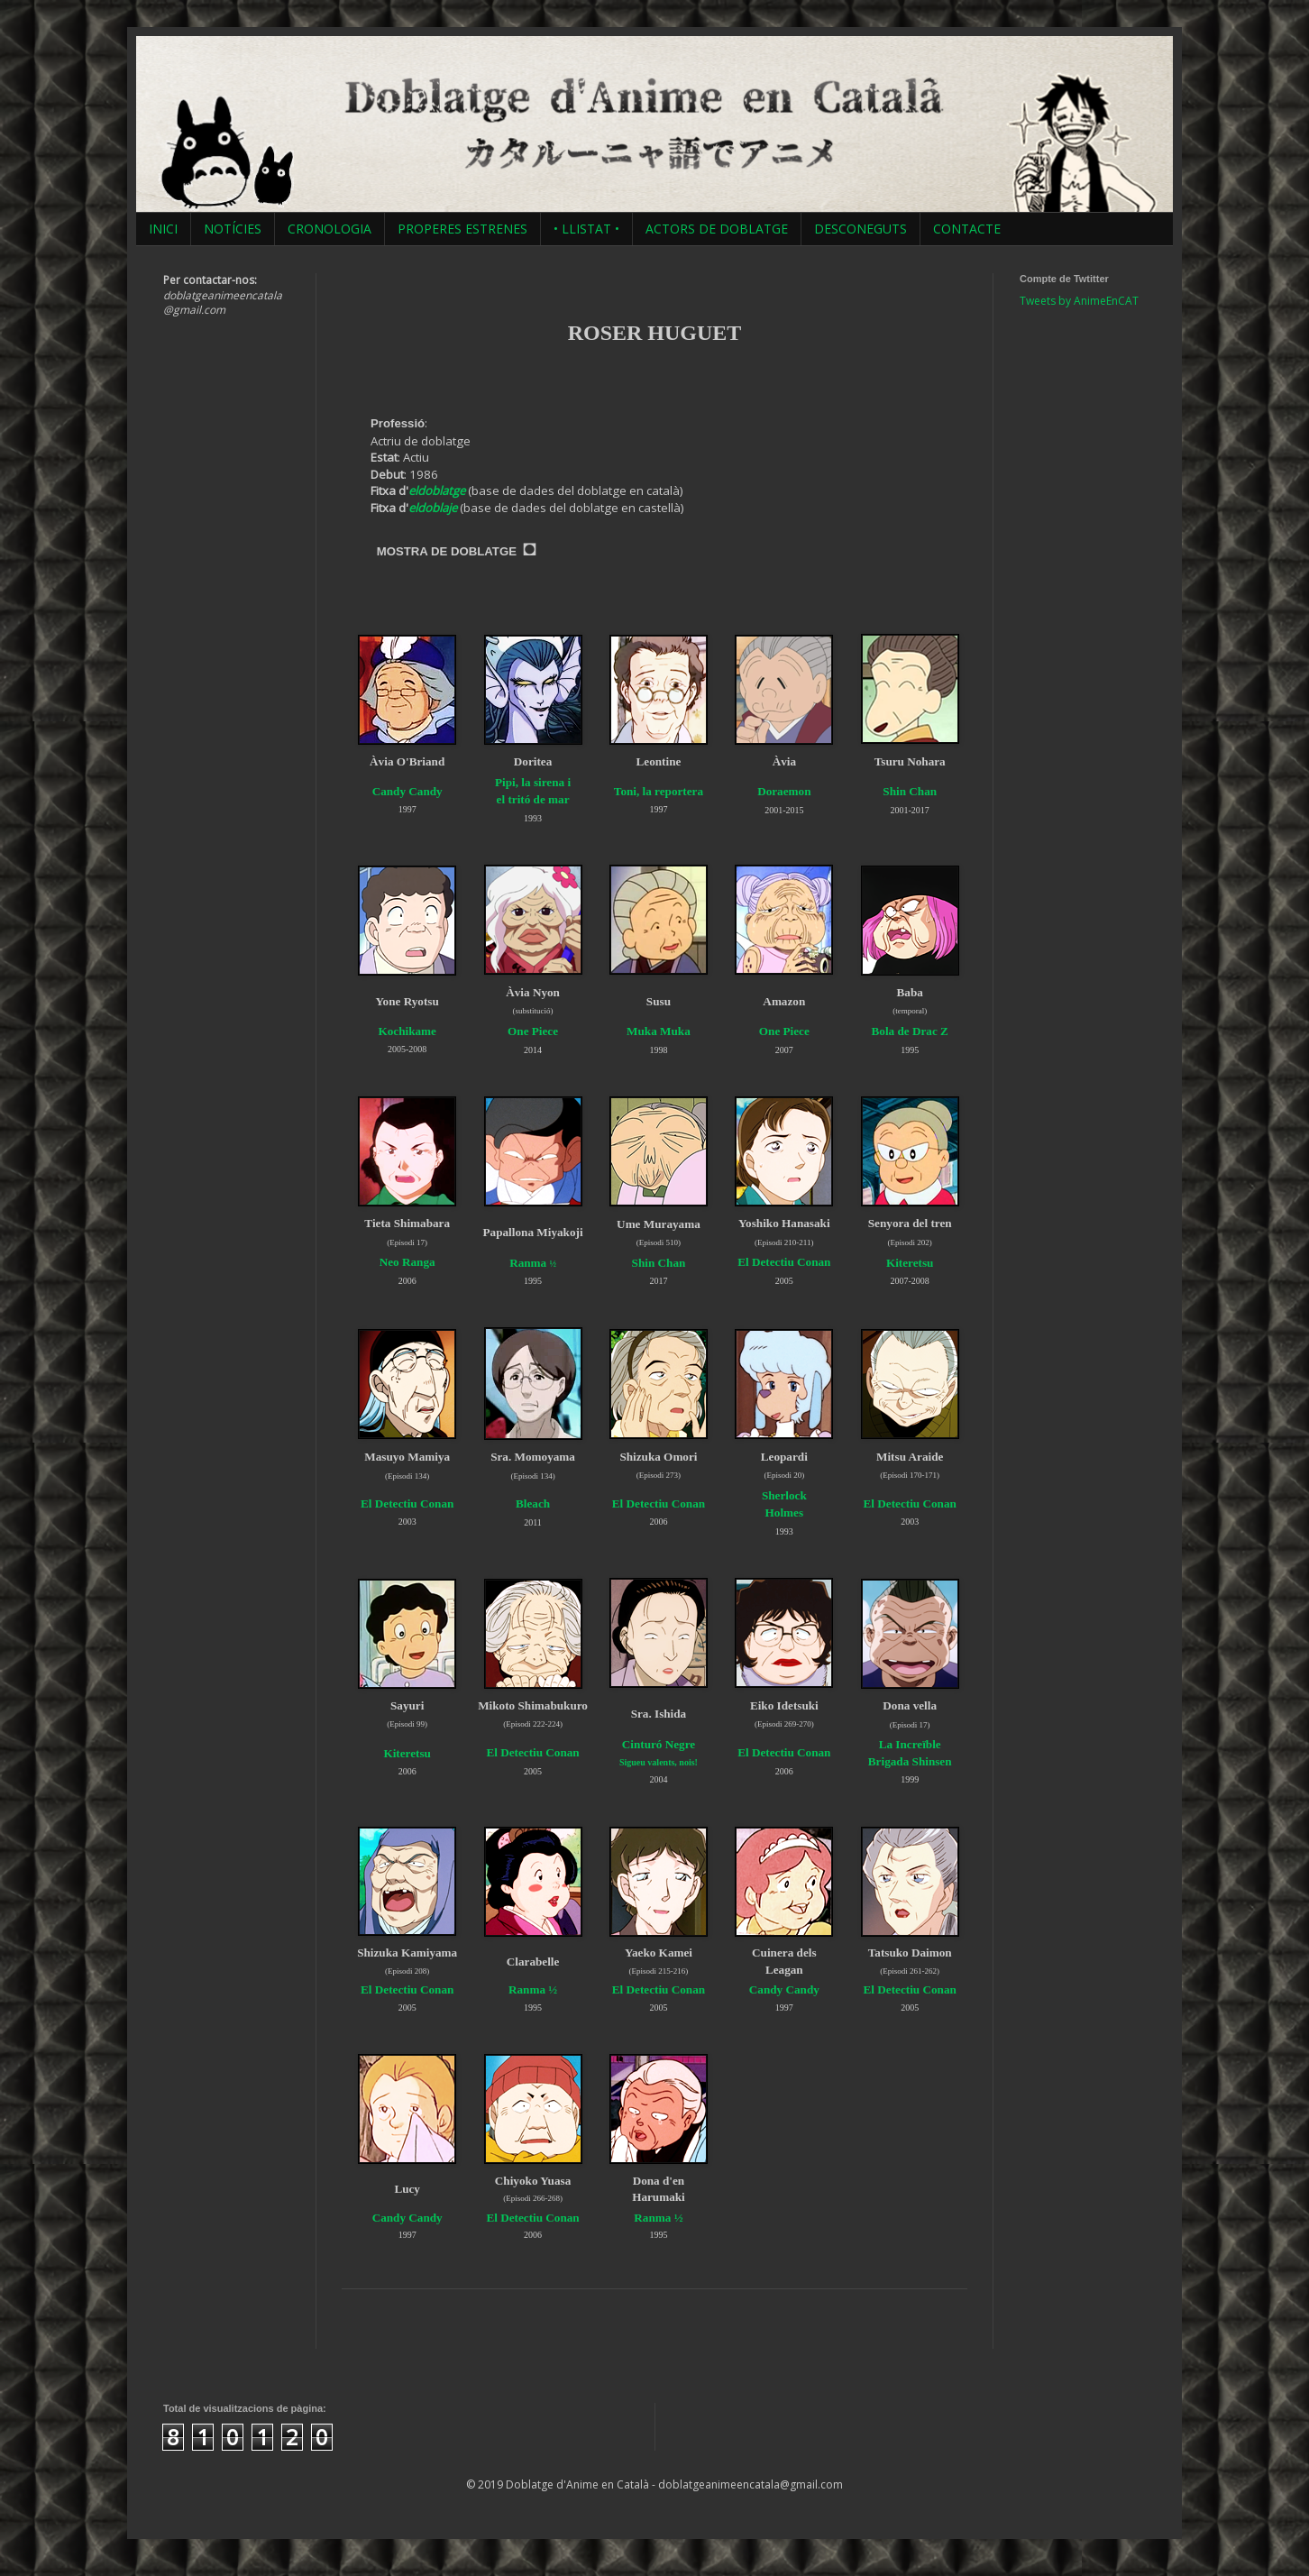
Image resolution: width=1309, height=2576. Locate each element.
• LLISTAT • (586, 228)
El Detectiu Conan (783, 1262)
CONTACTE (967, 228)
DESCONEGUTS (860, 228)
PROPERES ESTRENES (462, 228)
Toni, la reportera (658, 791)
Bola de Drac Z (910, 1031)
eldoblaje (432, 508)
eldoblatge (436, 490)
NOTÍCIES (232, 228)
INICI (163, 228)
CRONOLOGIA (329, 228)
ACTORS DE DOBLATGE (716, 228)
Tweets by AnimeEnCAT (1079, 300)
